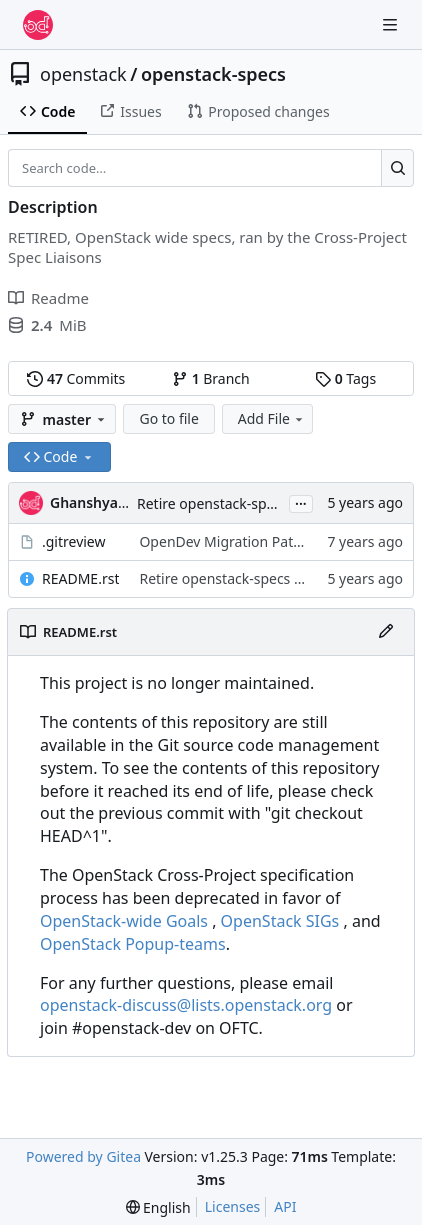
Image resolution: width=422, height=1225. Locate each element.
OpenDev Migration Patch (223, 541)
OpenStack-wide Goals (124, 921)
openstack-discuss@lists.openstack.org (186, 1005)
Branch (211, 378)
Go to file (168, 418)
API (285, 1206)
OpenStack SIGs (280, 921)
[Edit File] (386, 632)
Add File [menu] (272, 418)
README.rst (80, 578)
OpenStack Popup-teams (133, 944)
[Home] (38, 25)
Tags (345, 378)
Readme (48, 298)
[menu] (158, 1207)
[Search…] (397, 168)
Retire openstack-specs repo (229, 503)
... (301, 502)
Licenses (233, 1206)
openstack (83, 74)
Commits (76, 378)
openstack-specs (213, 74)
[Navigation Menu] (392, 24)
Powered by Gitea (83, 1156)
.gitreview (74, 541)
